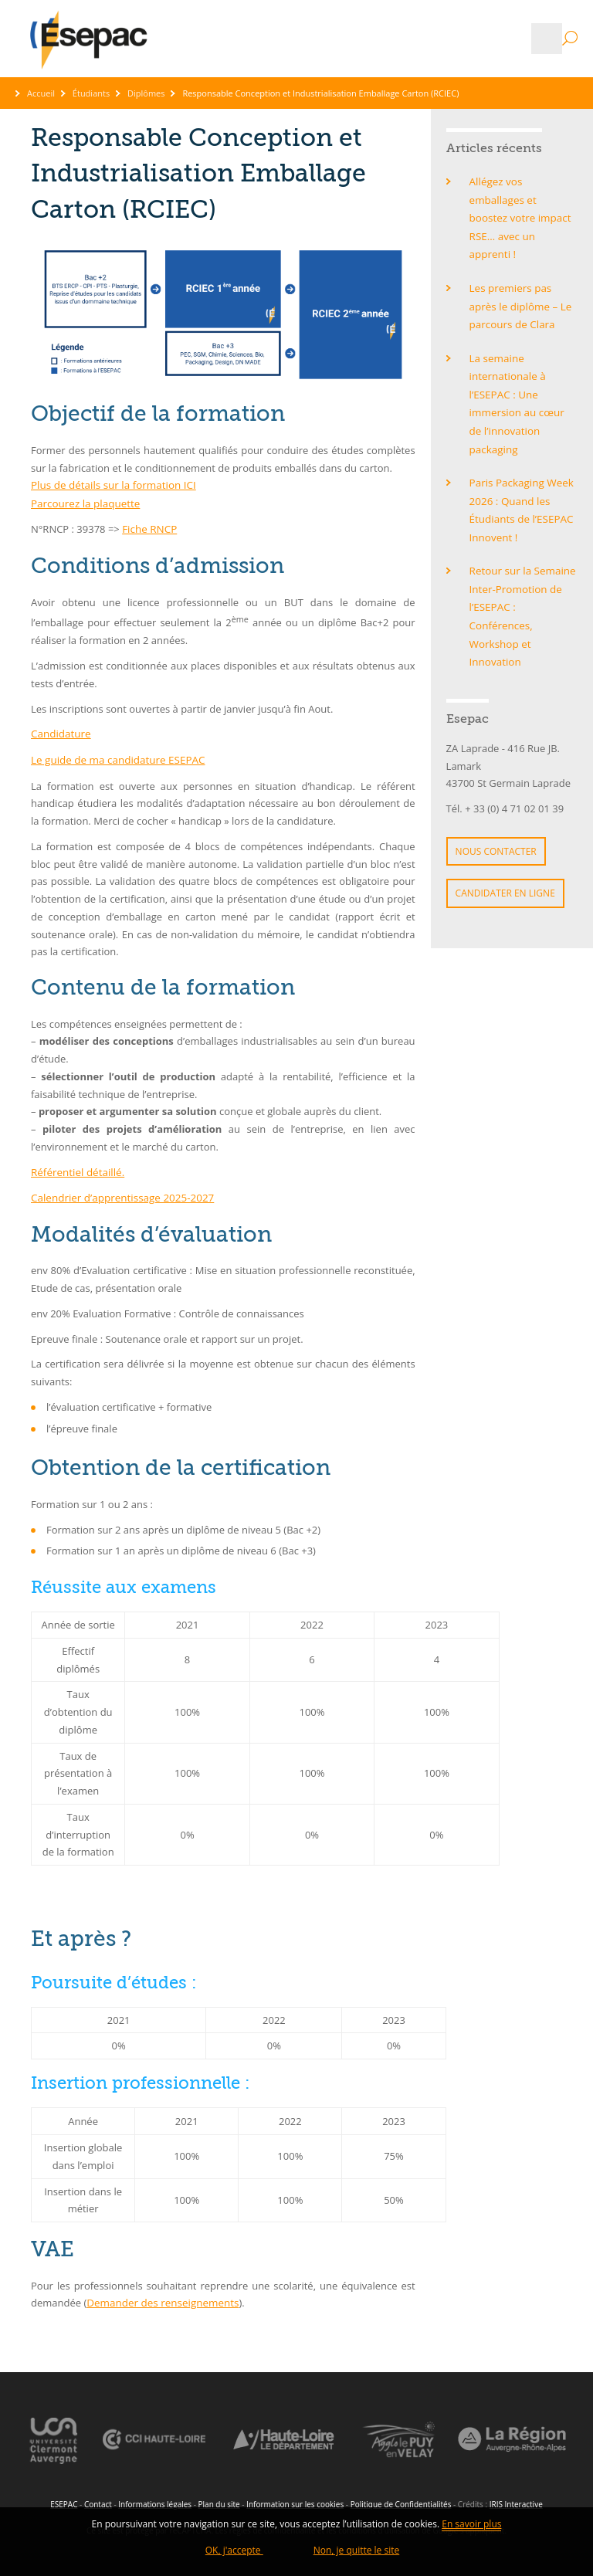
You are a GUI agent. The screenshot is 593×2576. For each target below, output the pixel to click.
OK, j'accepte (234, 2550)
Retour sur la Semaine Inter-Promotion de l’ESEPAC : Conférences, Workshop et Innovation (520, 568)
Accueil (41, 93)
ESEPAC (63, 2499)
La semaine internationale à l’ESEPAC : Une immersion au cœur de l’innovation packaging (522, 370)
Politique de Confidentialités (401, 2499)
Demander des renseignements (160, 2299)
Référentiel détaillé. (76, 1169)
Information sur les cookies (295, 2499)
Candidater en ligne (505, 841)
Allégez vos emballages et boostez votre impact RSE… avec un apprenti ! (523, 208)
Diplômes (146, 93)
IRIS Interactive (516, 2499)
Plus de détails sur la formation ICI (111, 485)
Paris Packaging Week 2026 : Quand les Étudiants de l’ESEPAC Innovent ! (520, 465)
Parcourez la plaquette (84, 503)
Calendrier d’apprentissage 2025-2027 (119, 1194)
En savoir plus (471, 2526)
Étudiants (91, 93)
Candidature (60, 732)
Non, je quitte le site (356, 2550)
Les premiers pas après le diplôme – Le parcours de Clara (518, 285)
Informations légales (154, 2499)
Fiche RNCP (148, 528)
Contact (98, 2499)
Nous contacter (496, 800)
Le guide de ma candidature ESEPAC (115, 757)
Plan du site (219, 2499)
